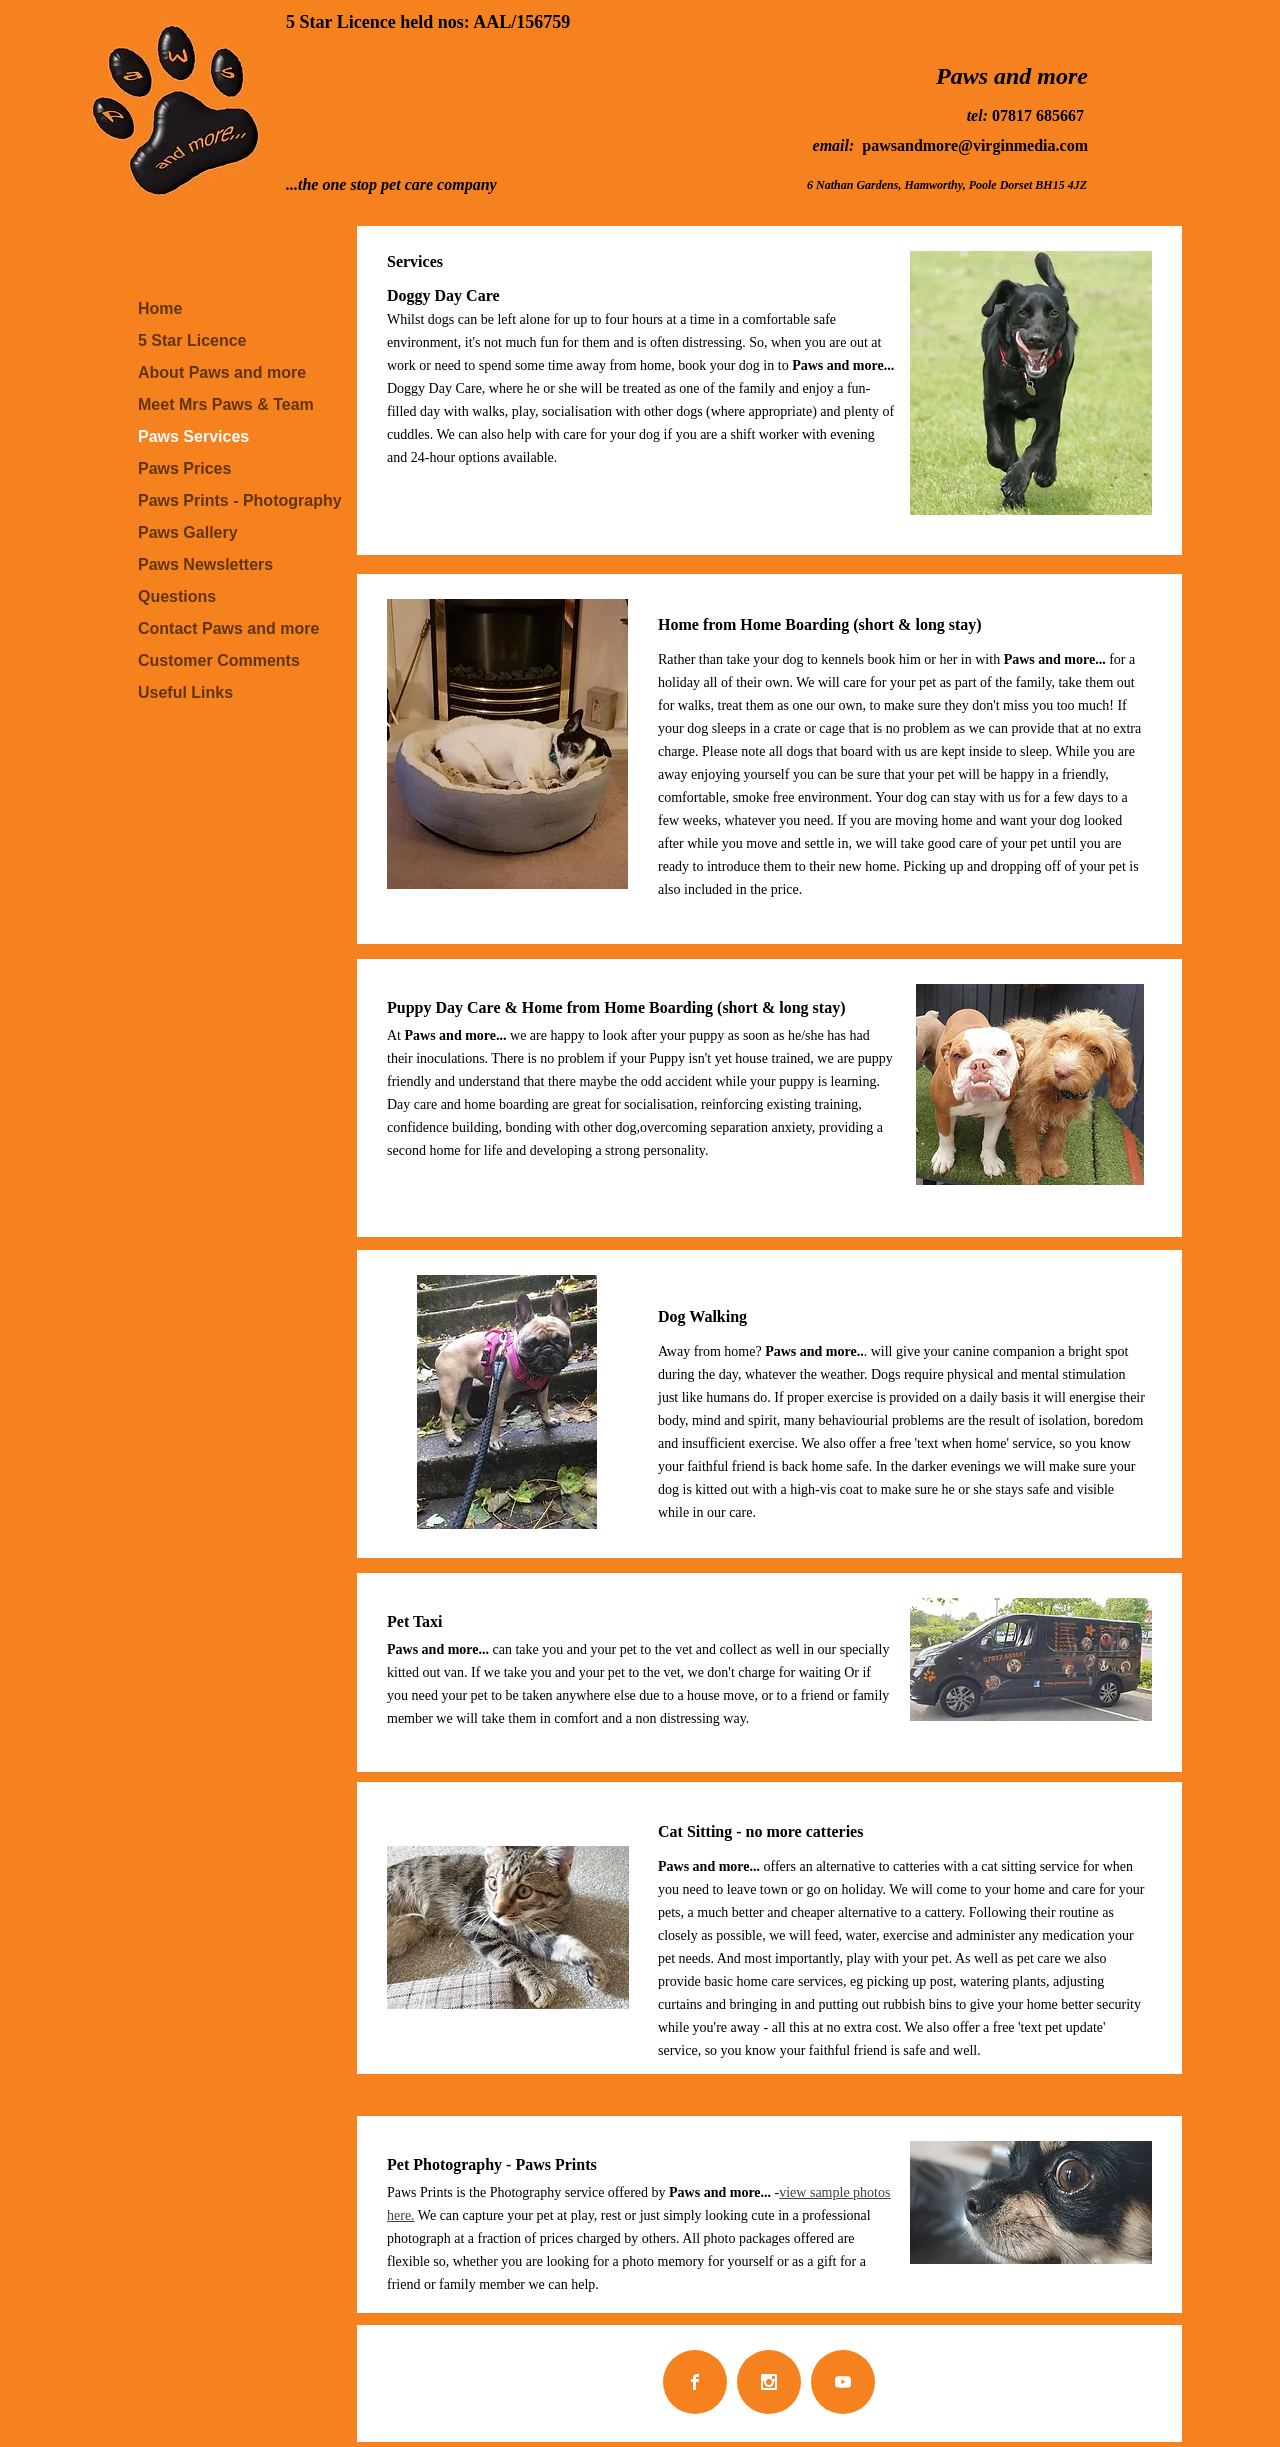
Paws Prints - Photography (240, 500)
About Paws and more (222, 372)
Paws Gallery (188, 532)
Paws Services (193, 436)
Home (160, 308)
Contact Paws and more (228, 628)
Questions (177, 596)
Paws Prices (184, 468)
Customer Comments (219, 660)
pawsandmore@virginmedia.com (975, 145)
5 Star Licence (192, 340)
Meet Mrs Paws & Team (226, 404)
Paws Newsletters (205, 564)
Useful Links (185, 692)
